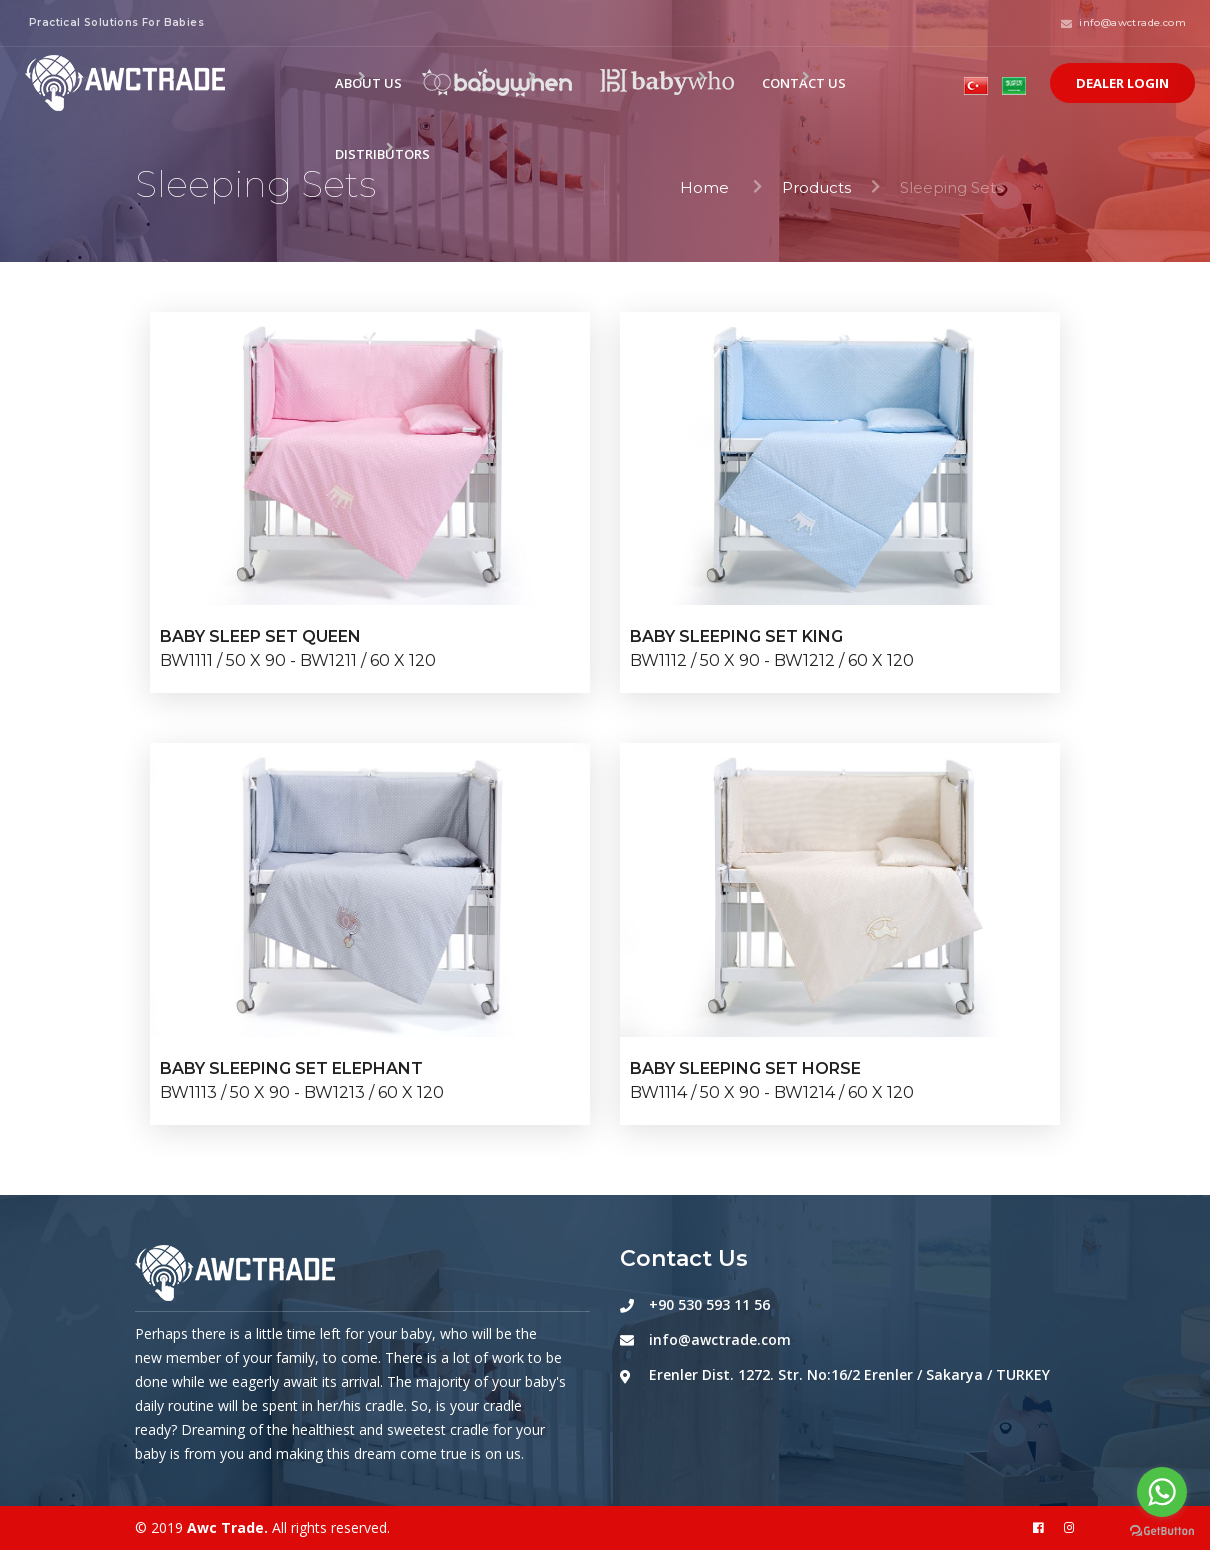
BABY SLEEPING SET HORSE (745, 1068)
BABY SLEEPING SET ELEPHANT (291, 1068)
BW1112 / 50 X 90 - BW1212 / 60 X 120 (772, 660)
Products (816, 187)
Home (706, 187)
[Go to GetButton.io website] (1162, 1530)
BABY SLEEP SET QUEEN (260, 636)
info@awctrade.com (720, 1339)
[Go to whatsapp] (1162, 1492)
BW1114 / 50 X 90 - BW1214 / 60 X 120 (772, 1092)
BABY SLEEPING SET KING (736, 636)
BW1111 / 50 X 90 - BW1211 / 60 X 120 (298, 660)
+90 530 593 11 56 (709, 1304)
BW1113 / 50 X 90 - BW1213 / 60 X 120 (302, 1092)
